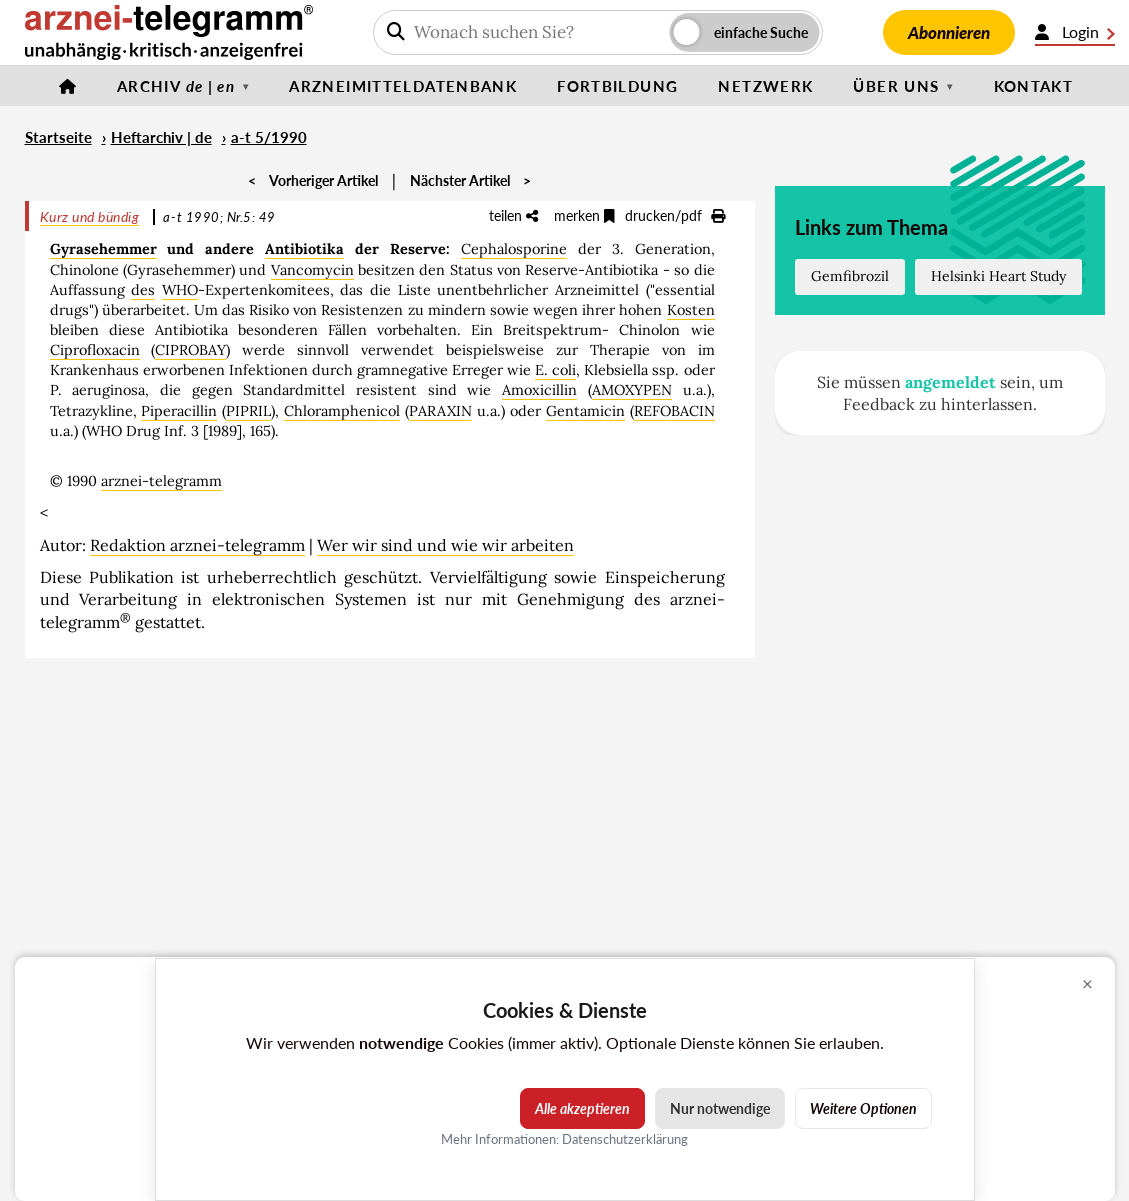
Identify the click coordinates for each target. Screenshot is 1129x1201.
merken (584, 215)
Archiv (176, 86)
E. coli (555, 370)
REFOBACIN (674, 411)
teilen (513, 215)
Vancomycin (312, 270)
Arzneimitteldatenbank (403, 86)
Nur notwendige (720, 1108)
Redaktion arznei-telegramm (197, 545)
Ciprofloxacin (95, 350)
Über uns (896, 86)
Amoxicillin (539, 390)
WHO (180, 290)
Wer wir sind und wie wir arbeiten (445, 545)
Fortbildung (617, 86)
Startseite (58, 137)
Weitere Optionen (863, 1108)
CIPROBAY (190, 350)
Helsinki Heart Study (998, 276)
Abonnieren (949, 32)
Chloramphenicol (342, 411)
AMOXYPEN (632, 390)
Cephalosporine (514, 249)
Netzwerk (765, 86)
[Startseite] (68, 86)
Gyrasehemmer (103, 249)
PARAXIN (440, 411)
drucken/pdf (675, 215)
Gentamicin (585, 411)
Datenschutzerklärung (625, 1139)
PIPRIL (248, 411)
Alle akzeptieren (582, 1108)
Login (1075, 32)
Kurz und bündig (90, 216)
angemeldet (950, 382)
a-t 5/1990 (269, 137)
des (143, 290)
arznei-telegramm (161, 481)
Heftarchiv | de (161, 137)
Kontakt (1034, 86)
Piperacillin (179, 411)
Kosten (691, 310)
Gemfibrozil (850, 276)
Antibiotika (304, 249)
